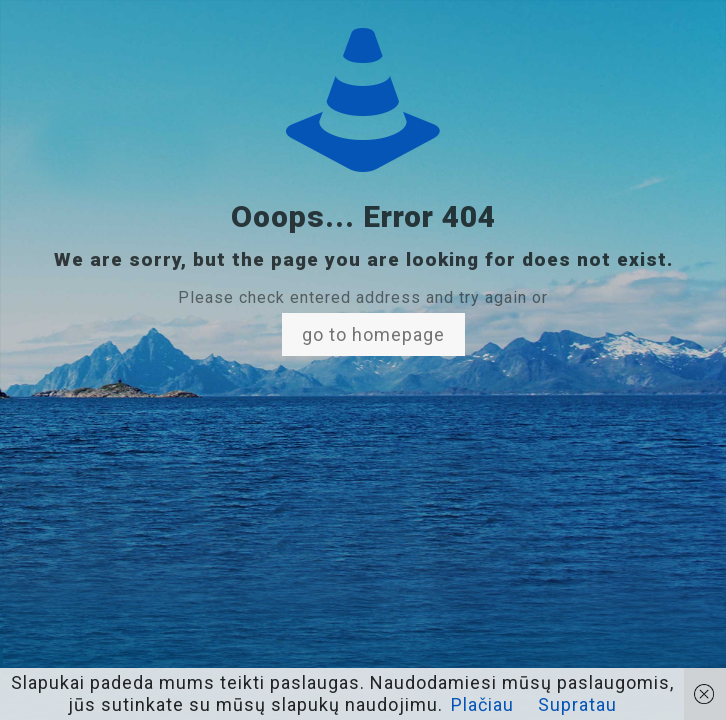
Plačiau (482, 704)
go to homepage (373, 334)
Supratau (577, 704)
